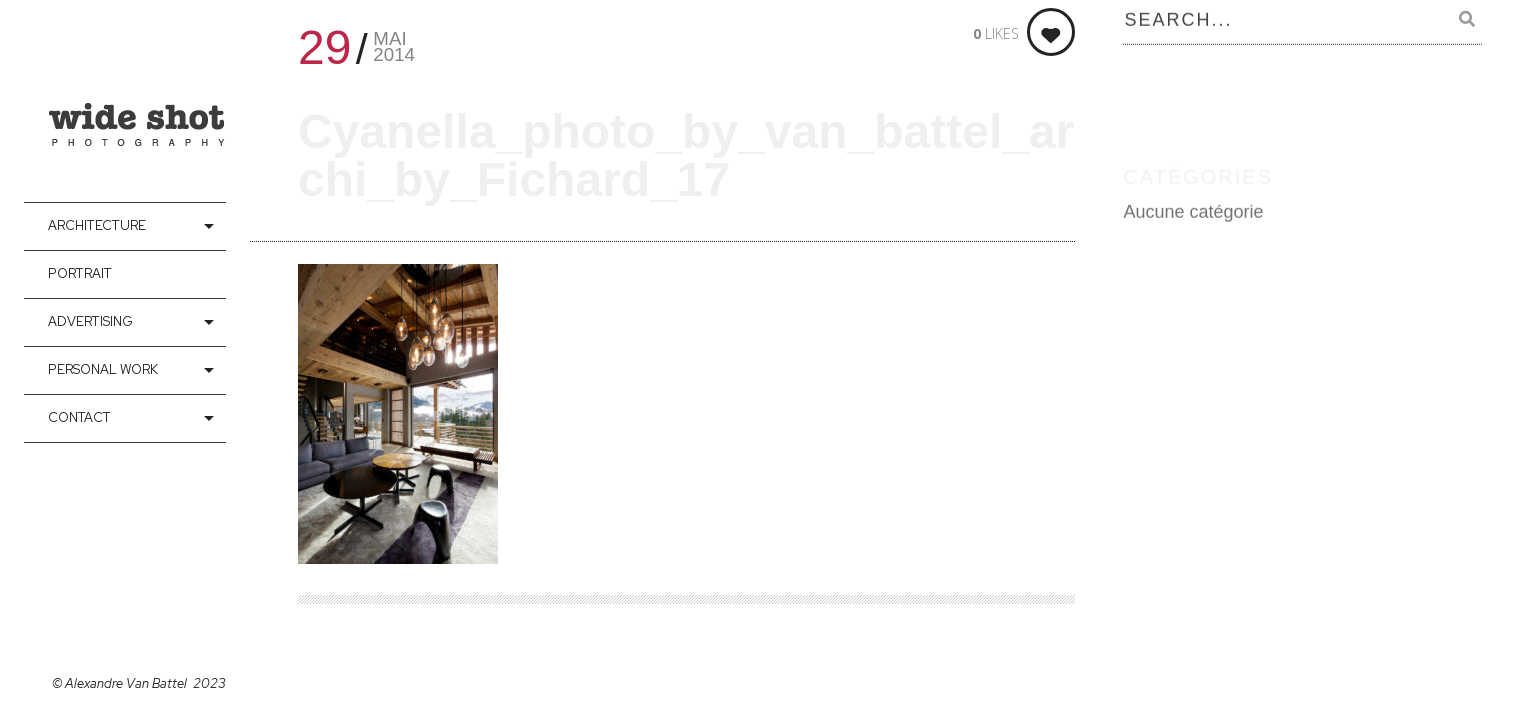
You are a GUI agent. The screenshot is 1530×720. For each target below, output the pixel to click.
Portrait (80, 273)
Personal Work (103, 369)
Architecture (97, 225)
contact (79, 417)
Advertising (90, 321)
